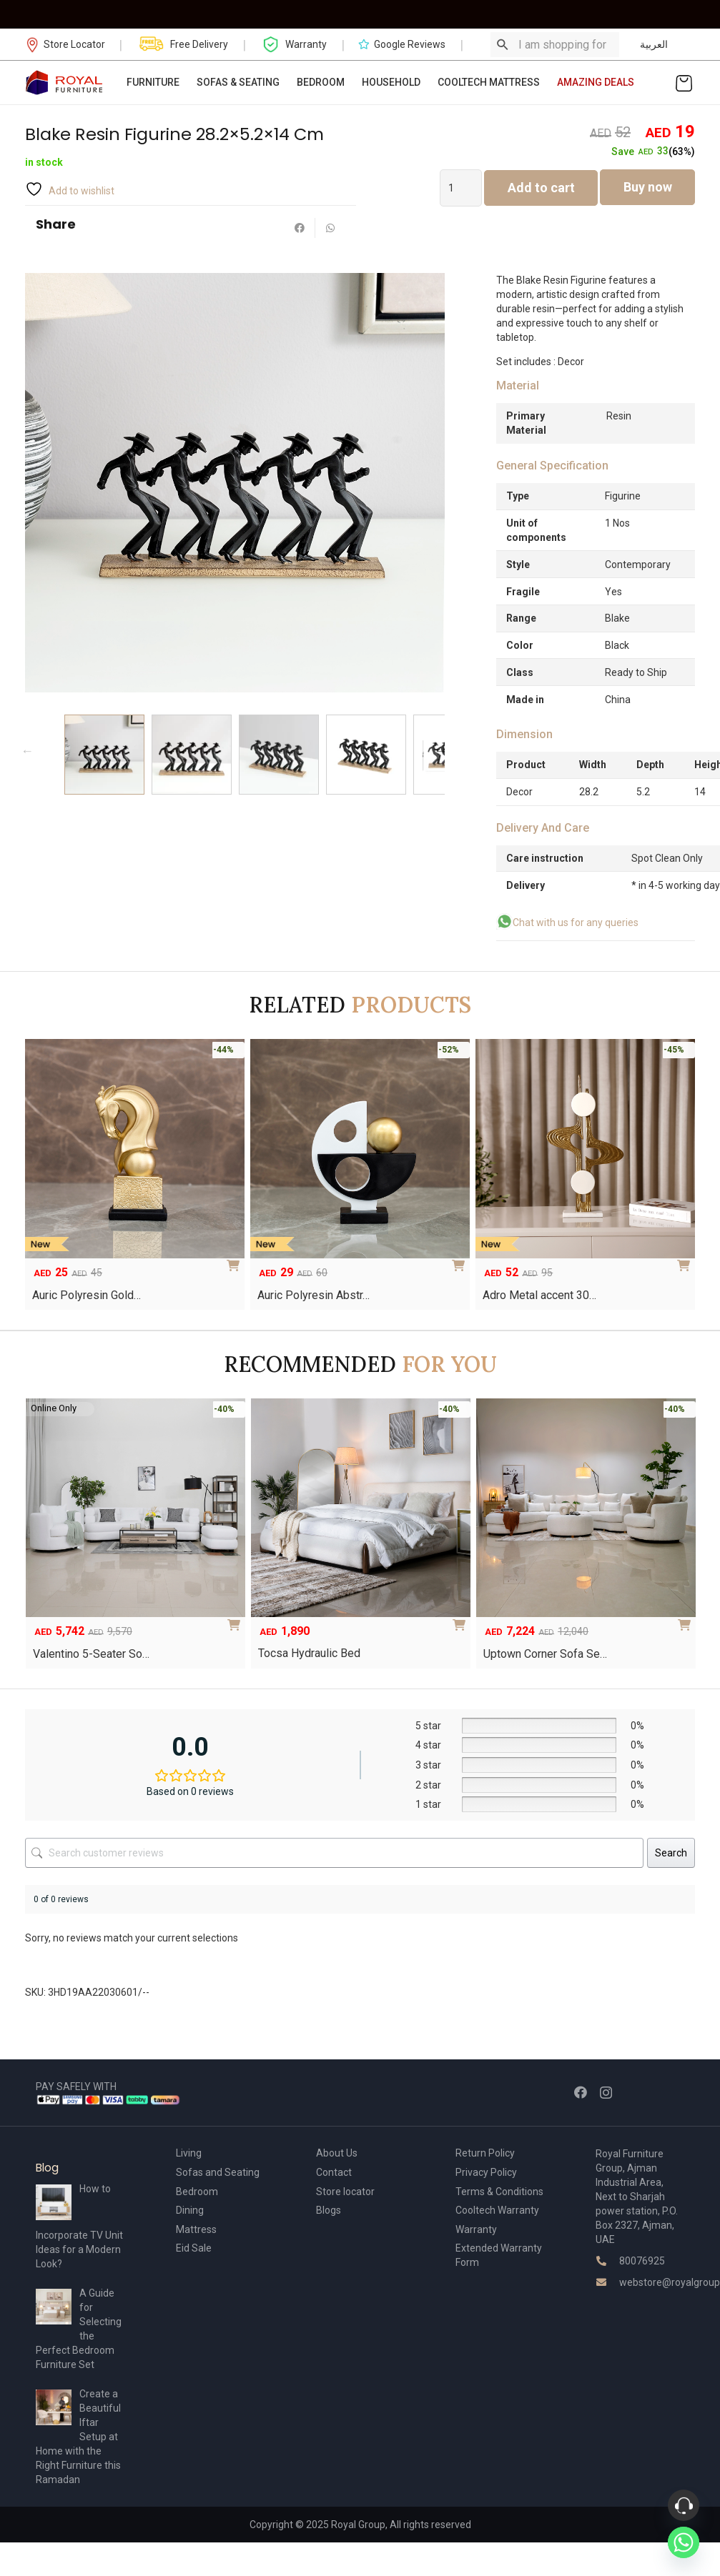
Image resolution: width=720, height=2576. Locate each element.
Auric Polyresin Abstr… (313, 1295)
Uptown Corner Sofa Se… (545, 1654)
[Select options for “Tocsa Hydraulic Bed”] (462, 1620)
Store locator (345, 2191)
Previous (27, 751)
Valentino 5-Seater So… (91, 1654)
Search (671, 1853)
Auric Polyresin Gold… (86, 1295)
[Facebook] (580, 2092)
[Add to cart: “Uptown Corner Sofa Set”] (687, 1620)
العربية (654, 44)
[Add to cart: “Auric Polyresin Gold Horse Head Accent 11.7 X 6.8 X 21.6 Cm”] (236, 1260)
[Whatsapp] (683, 2542)
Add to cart (541, 187)
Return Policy (485, 2153)
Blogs (328, 2210)
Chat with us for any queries (575, 922)
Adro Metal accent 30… (539, 1295)
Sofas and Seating (218, 2172)
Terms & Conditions (499, 2191)
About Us (336, 2153)
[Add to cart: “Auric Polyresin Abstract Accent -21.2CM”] (461, 1260)
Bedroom (197, 2191)
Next (441, 751)
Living (189, 2153)
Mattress (196, 2229)
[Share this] (300, 228)
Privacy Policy (486, 2172)
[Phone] (683, 2505)
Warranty (476, 2229)
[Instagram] (606, 2093)
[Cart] (684, 82)
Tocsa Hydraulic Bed (309, 1653)
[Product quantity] (461, 188)
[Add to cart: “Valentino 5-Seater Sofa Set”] (236, 1620)
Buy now (647, 186)
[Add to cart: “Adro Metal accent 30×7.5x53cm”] (686, 1260)
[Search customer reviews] (334, 1853)
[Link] (64, 82)
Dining (190, 2210)
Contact (334, 2172)
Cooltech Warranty (497, 2210)
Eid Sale (194, 2248)
